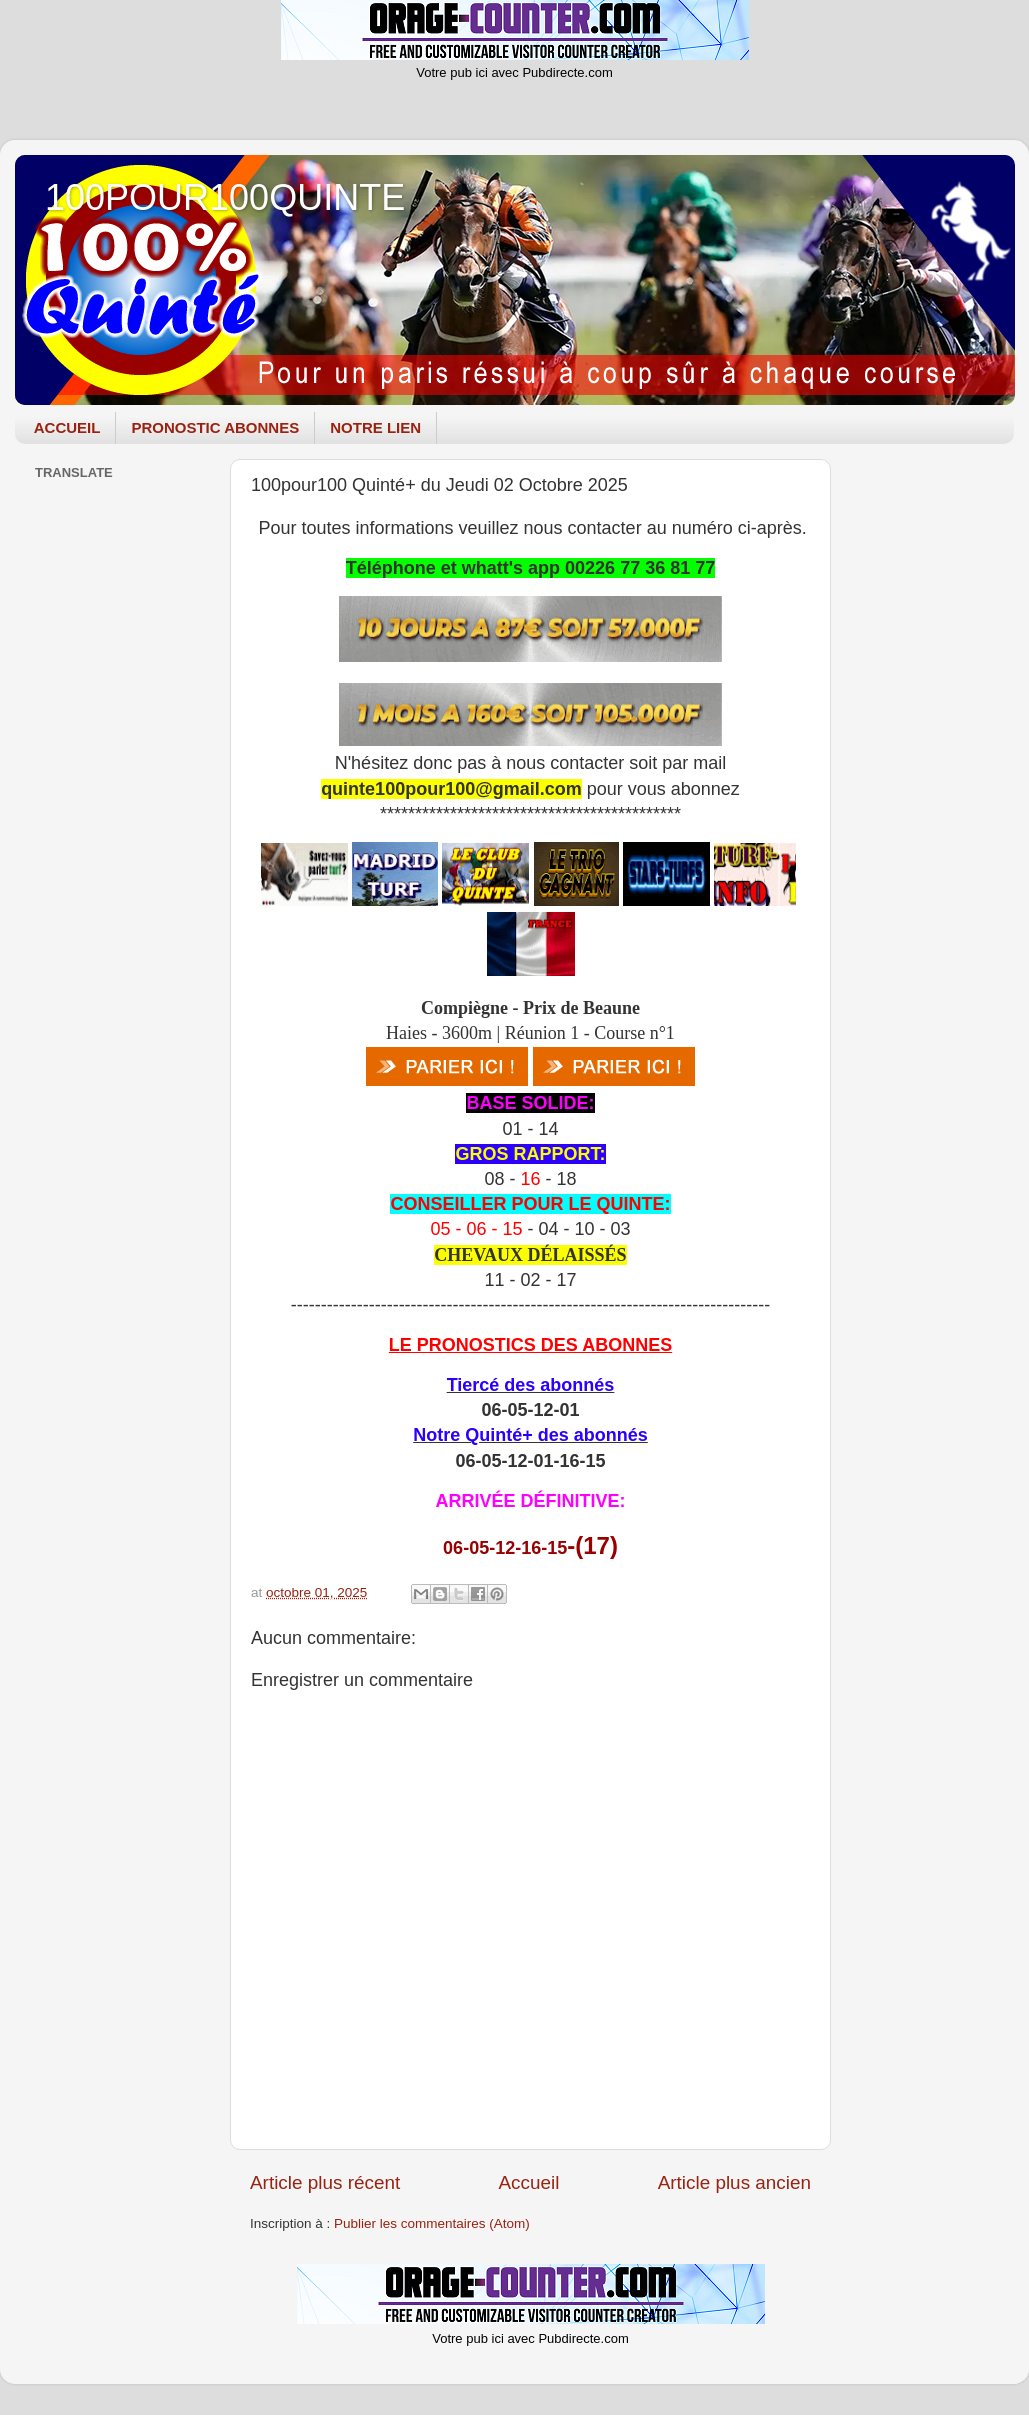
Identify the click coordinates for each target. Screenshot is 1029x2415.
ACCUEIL (67, 427)
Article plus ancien (734, 2182)
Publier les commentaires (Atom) (432, 2223)
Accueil (528, 2182)
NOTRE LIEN (375, 427)
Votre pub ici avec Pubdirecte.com (514, 72)
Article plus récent (325, 2182)
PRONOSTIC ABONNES (215, 427)
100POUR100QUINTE (225, 197)
